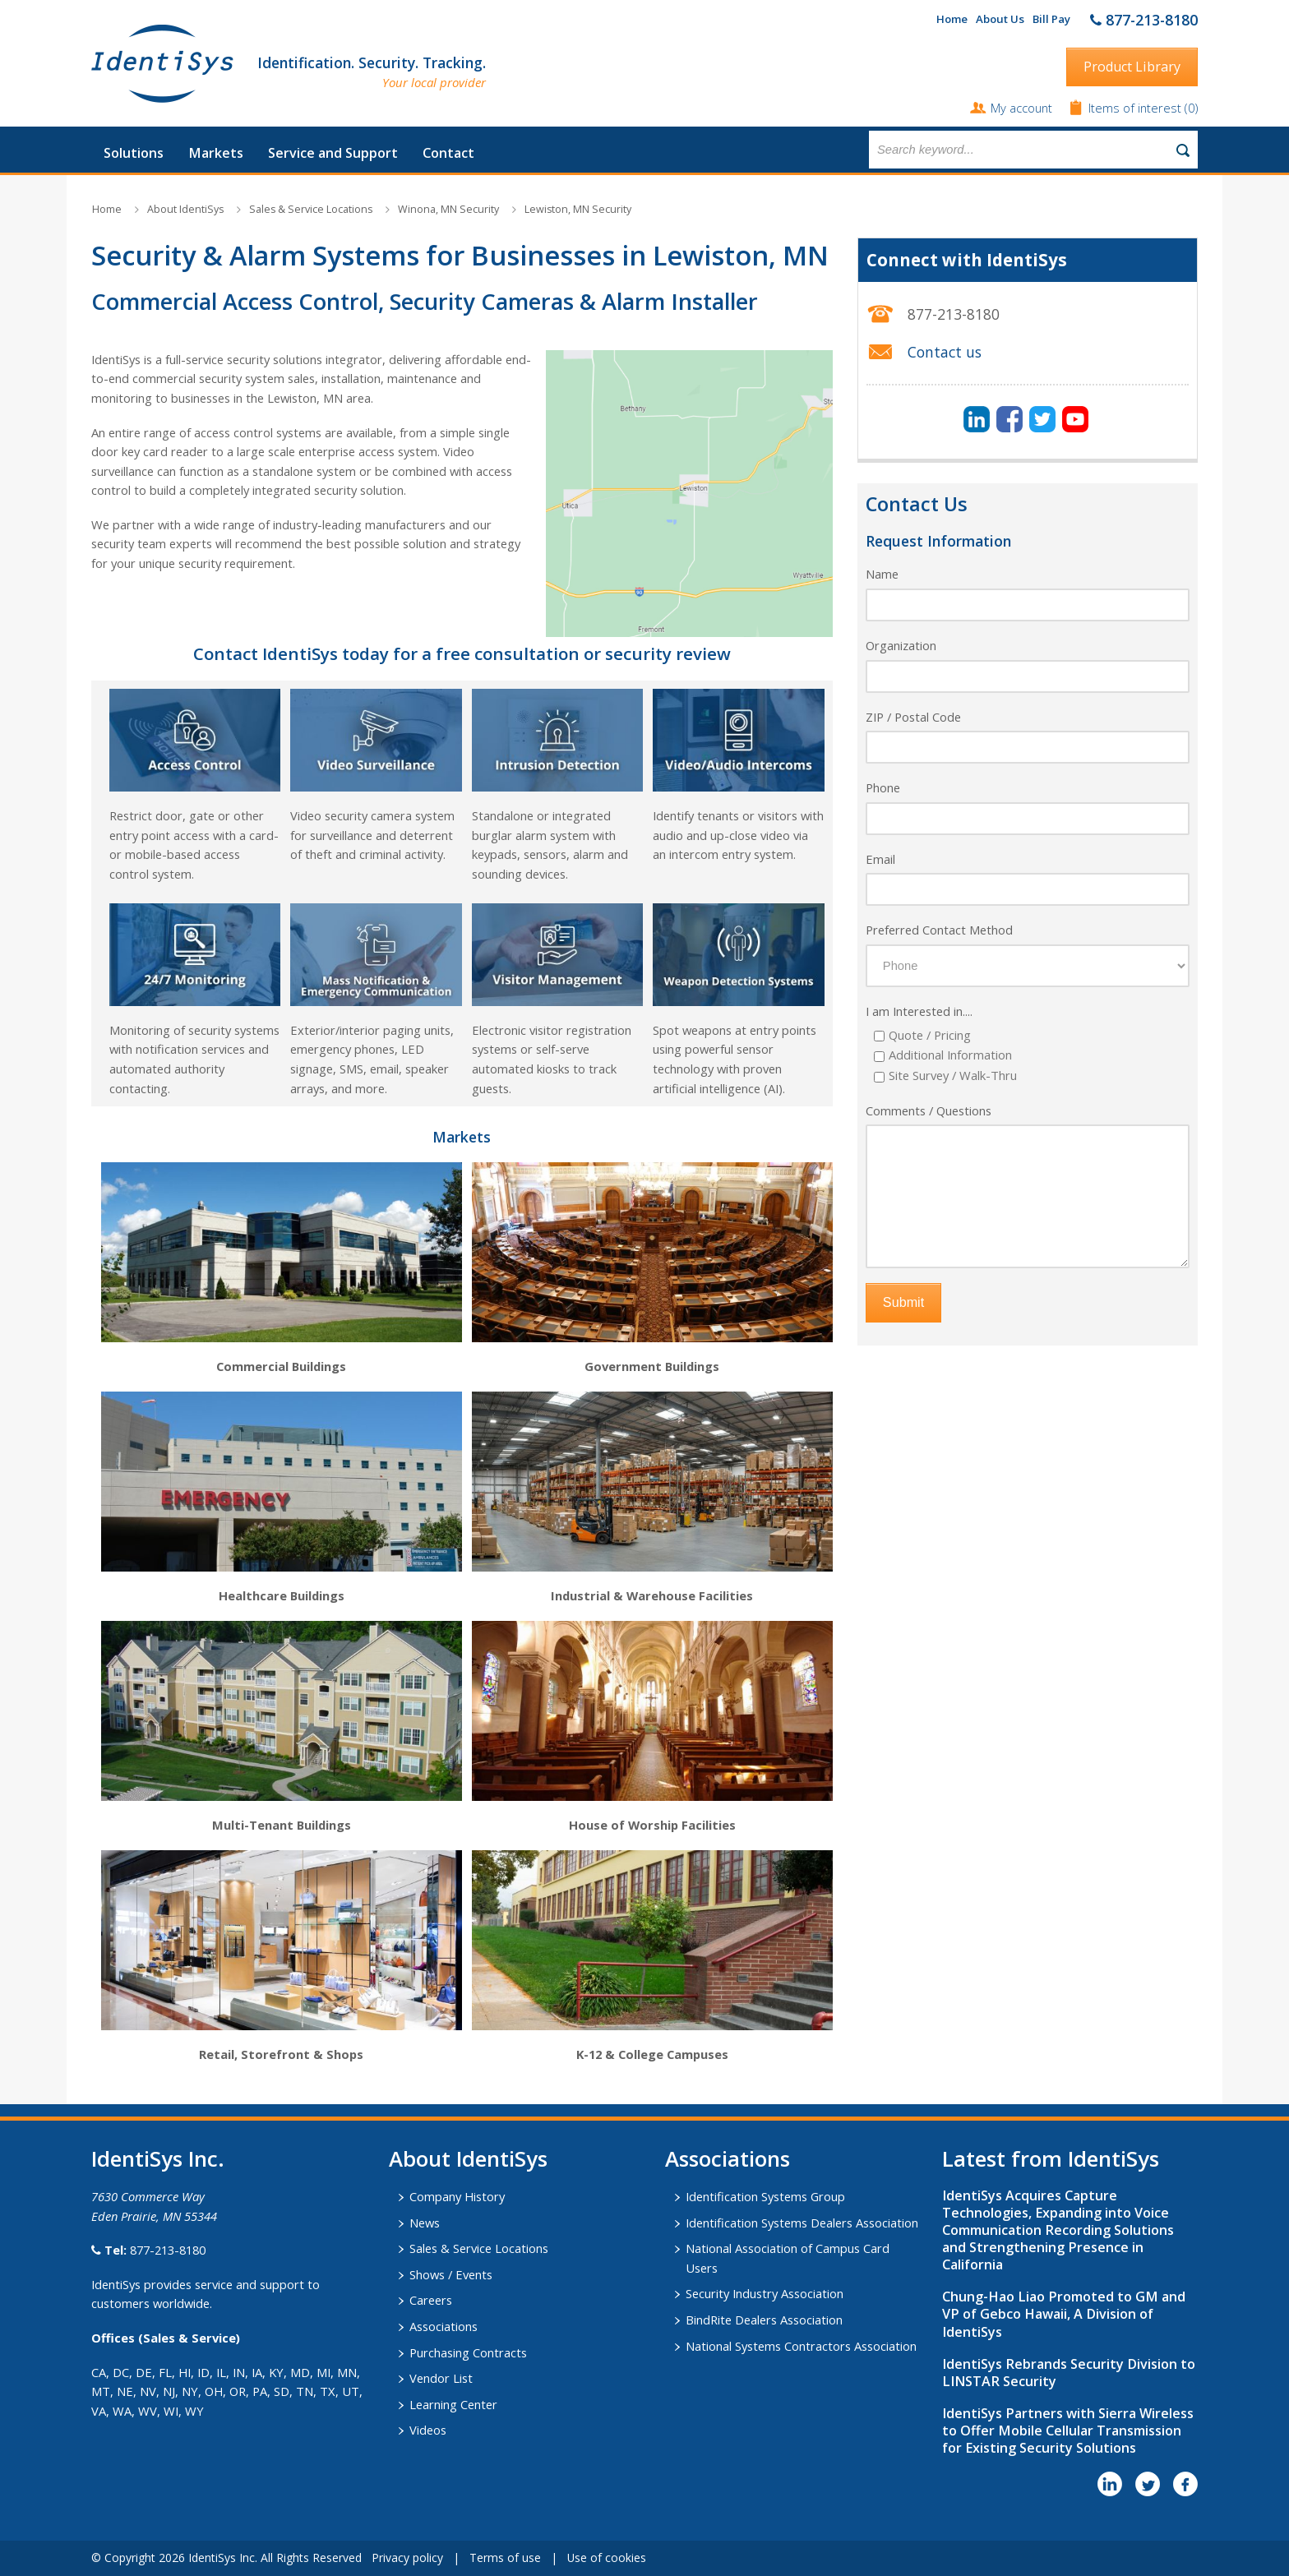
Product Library (1131, 67)
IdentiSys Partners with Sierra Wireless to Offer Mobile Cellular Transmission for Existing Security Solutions (1068, 2430)
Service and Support (333, 153)
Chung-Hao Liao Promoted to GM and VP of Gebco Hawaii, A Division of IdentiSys (1063, 2313)
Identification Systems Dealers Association (802, 2222)
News (424, 2222)
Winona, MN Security (448, 209)
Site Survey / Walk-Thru (953, 1075)
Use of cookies (606, 2557)
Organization (901, 645)
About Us (1000, 19)
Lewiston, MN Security (577, 209)
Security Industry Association (764, 2293)
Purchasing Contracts (468, 2352)
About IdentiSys (185, 209)
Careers (430, 2300)
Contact (448, 153)
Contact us (945, 352)
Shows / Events (450, 2274)
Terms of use (505, 2557)
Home (952, 19)
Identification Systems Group (765, 2196)
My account (1021, 107)
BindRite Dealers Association (764, 2319)
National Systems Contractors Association (801, 2346)
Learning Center (453, 2404)
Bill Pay (1051, 19)
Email (880, 859)
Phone (883, 787)
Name (882, 574)
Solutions (134, 153)
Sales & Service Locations (310, 209)
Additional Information (950, 1054)
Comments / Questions (928, 1110)
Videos (427, 2429)
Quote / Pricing (930, 1035)
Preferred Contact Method (939, 929)
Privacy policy (407, 2557)
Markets (215, 153)
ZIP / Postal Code (913, 717)
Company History (457, 2196)
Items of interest (1136, 107)
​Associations (727, 2158)
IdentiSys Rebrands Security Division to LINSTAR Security (1068, 2372)
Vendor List (441, 2378)
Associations (443, 2326)
